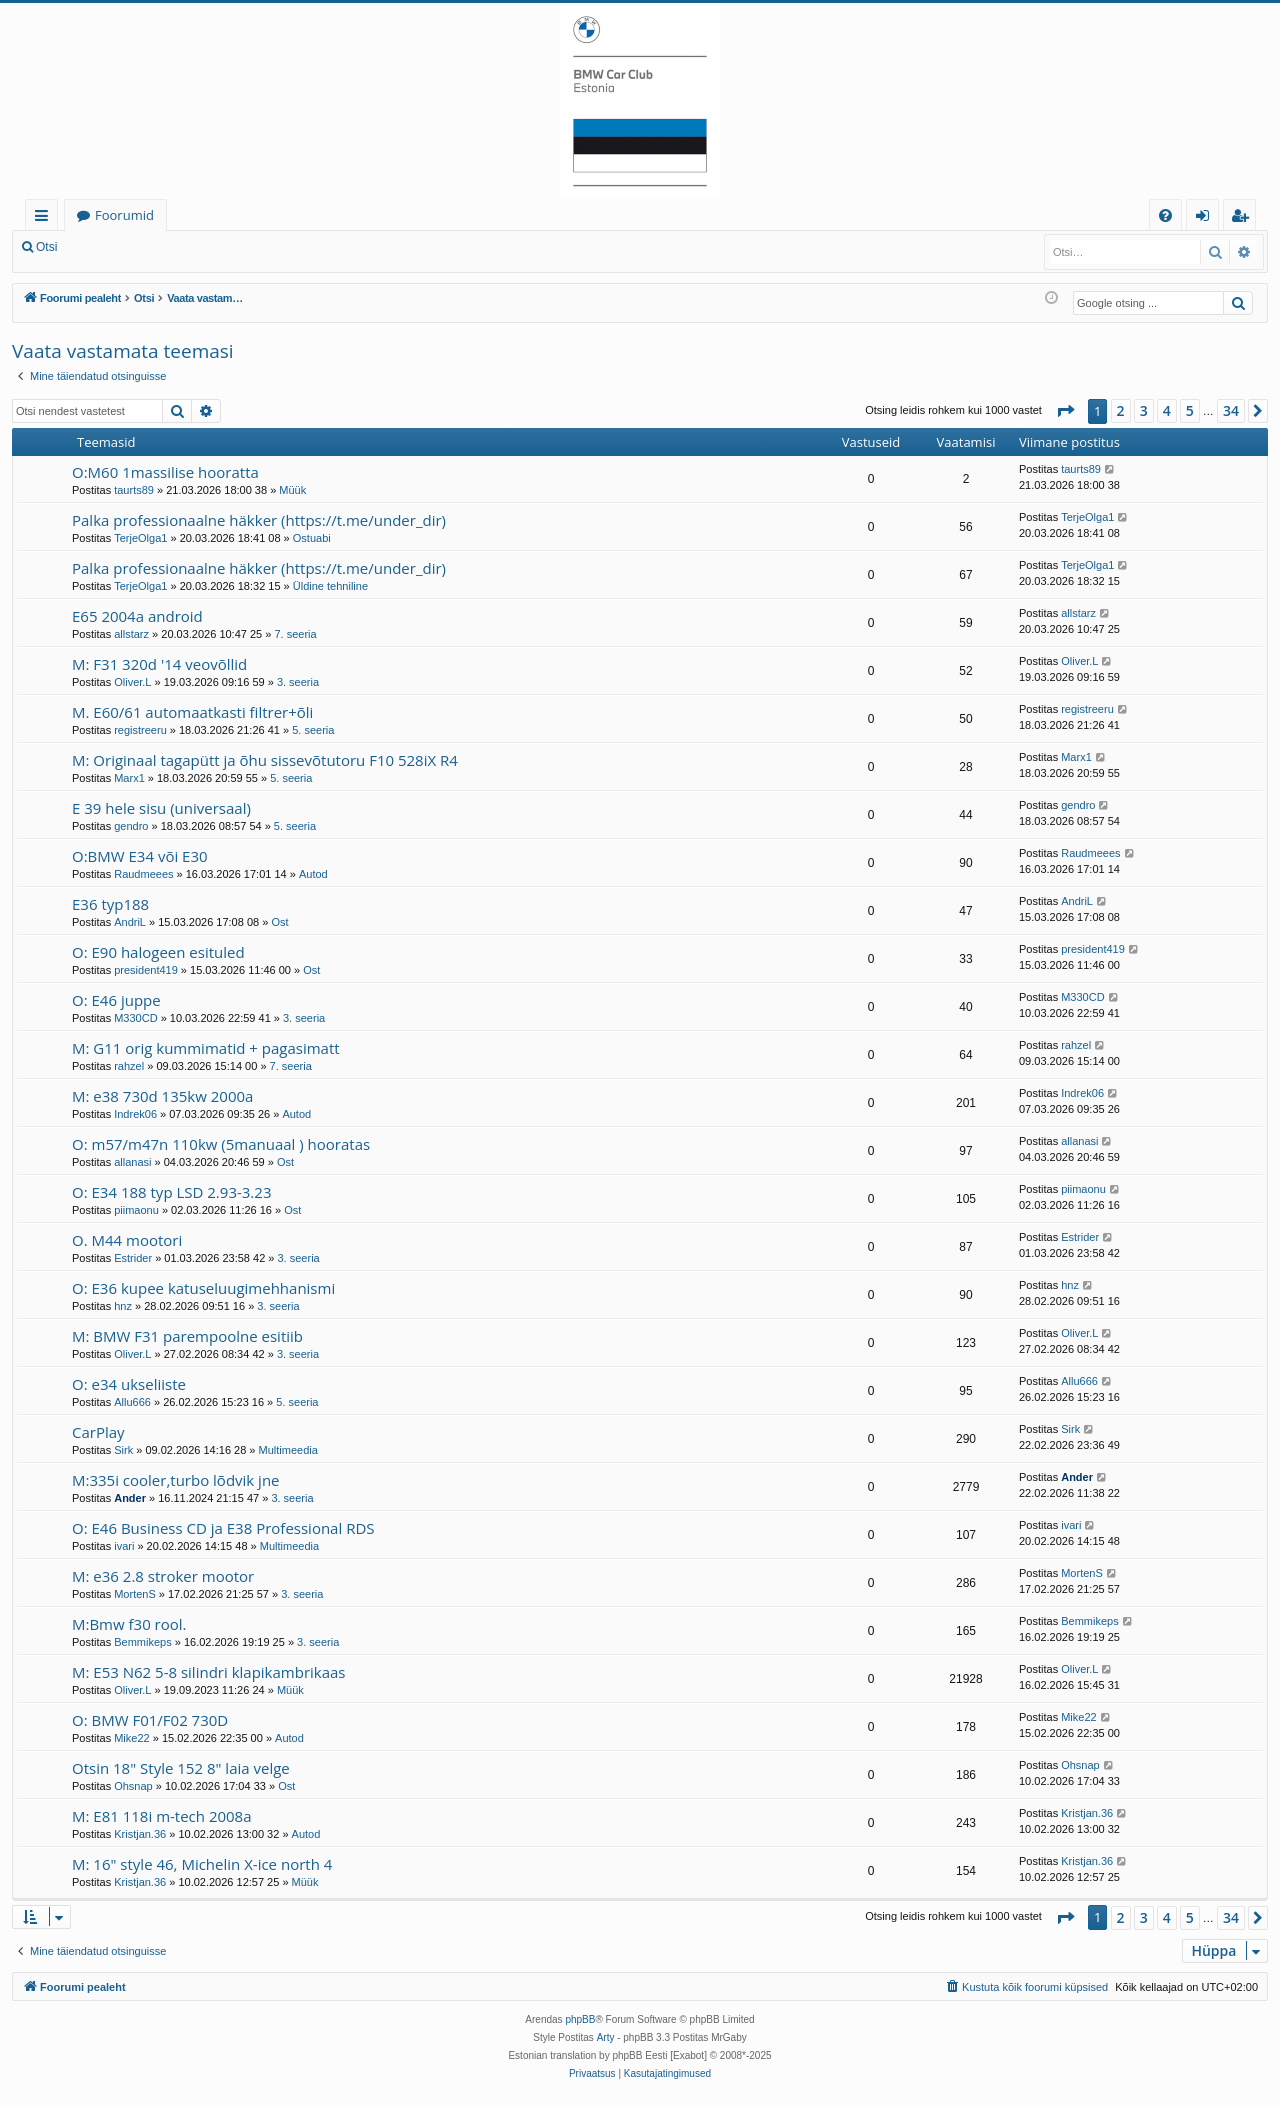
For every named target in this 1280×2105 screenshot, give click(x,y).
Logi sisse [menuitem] (1206, 218)
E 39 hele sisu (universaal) (161, 808)
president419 (146, 970)
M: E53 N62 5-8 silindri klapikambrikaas (209, 1672)
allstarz (131, 634)
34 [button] (1231, 410)
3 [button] (1144, 410)
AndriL (130, 922)
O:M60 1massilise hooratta (165, 472)
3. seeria (298, 682)
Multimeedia (288, 1450)
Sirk (123, 1450)
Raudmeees (143, 874)
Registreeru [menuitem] (1244, 218)
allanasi (132, 1162)
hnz (123, 1306)
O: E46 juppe (116, 1000)
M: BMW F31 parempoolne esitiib (187, 1336)
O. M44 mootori (127, 1240)
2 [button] (1121, 410)
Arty (606, 2037)
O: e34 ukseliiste (129, 1384)
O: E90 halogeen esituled (158, 952)
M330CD (135, 1018)
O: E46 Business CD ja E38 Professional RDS (223, 1528)
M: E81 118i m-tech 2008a (162, 1816)
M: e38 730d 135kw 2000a (162, 1096)
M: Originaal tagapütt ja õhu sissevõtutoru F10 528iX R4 (265, 760)
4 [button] (1167, 410)
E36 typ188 (110, 904)
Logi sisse (113, 247)
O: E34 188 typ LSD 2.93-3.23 (171, 1192)
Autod (313, 874)
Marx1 (129, 778)
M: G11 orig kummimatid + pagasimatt (206, 1048)
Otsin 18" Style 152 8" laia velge (181, 1768)
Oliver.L (132, 682)
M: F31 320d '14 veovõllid (159, 664)
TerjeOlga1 (140, 538)
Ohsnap (133, 1786)
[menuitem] (1165, 215)
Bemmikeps (142, 1642)
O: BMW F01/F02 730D (150, 1720)
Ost (279, 922)
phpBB (580, 2019)
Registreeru (200, 247)
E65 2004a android (137, 616)
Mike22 (131, 1738)
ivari (124, 1546)
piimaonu (136, 1210)
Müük (292, 490)
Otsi (46, 247)
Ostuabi (312, 538)
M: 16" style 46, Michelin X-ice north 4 (202, 1864)
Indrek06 (135, 1114)
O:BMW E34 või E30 (140, 856)
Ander (130, 1498)
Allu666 (132, 1402)
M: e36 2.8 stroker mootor (163, 1576)
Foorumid (124, 215)
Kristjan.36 (140, 1834)
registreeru (140, 730)
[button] (1065, 411)
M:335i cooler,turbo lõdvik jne (176, 1480)
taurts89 (134, 490)
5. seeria (313, 730)
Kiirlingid (45, 218)
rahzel (129, 1066)
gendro (131, 826)
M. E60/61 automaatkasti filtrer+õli (192, 712)
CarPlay (98, 1432)
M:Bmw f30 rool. (129, 1624)
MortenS (135, 1594)
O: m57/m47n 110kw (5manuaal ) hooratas (221, 1144)
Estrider (133, 1258)
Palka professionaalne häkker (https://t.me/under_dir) (259, 520)
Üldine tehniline (330, 586)
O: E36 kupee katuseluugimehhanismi (203, 1288)
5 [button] (1190, 410)
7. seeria (295, 634)
